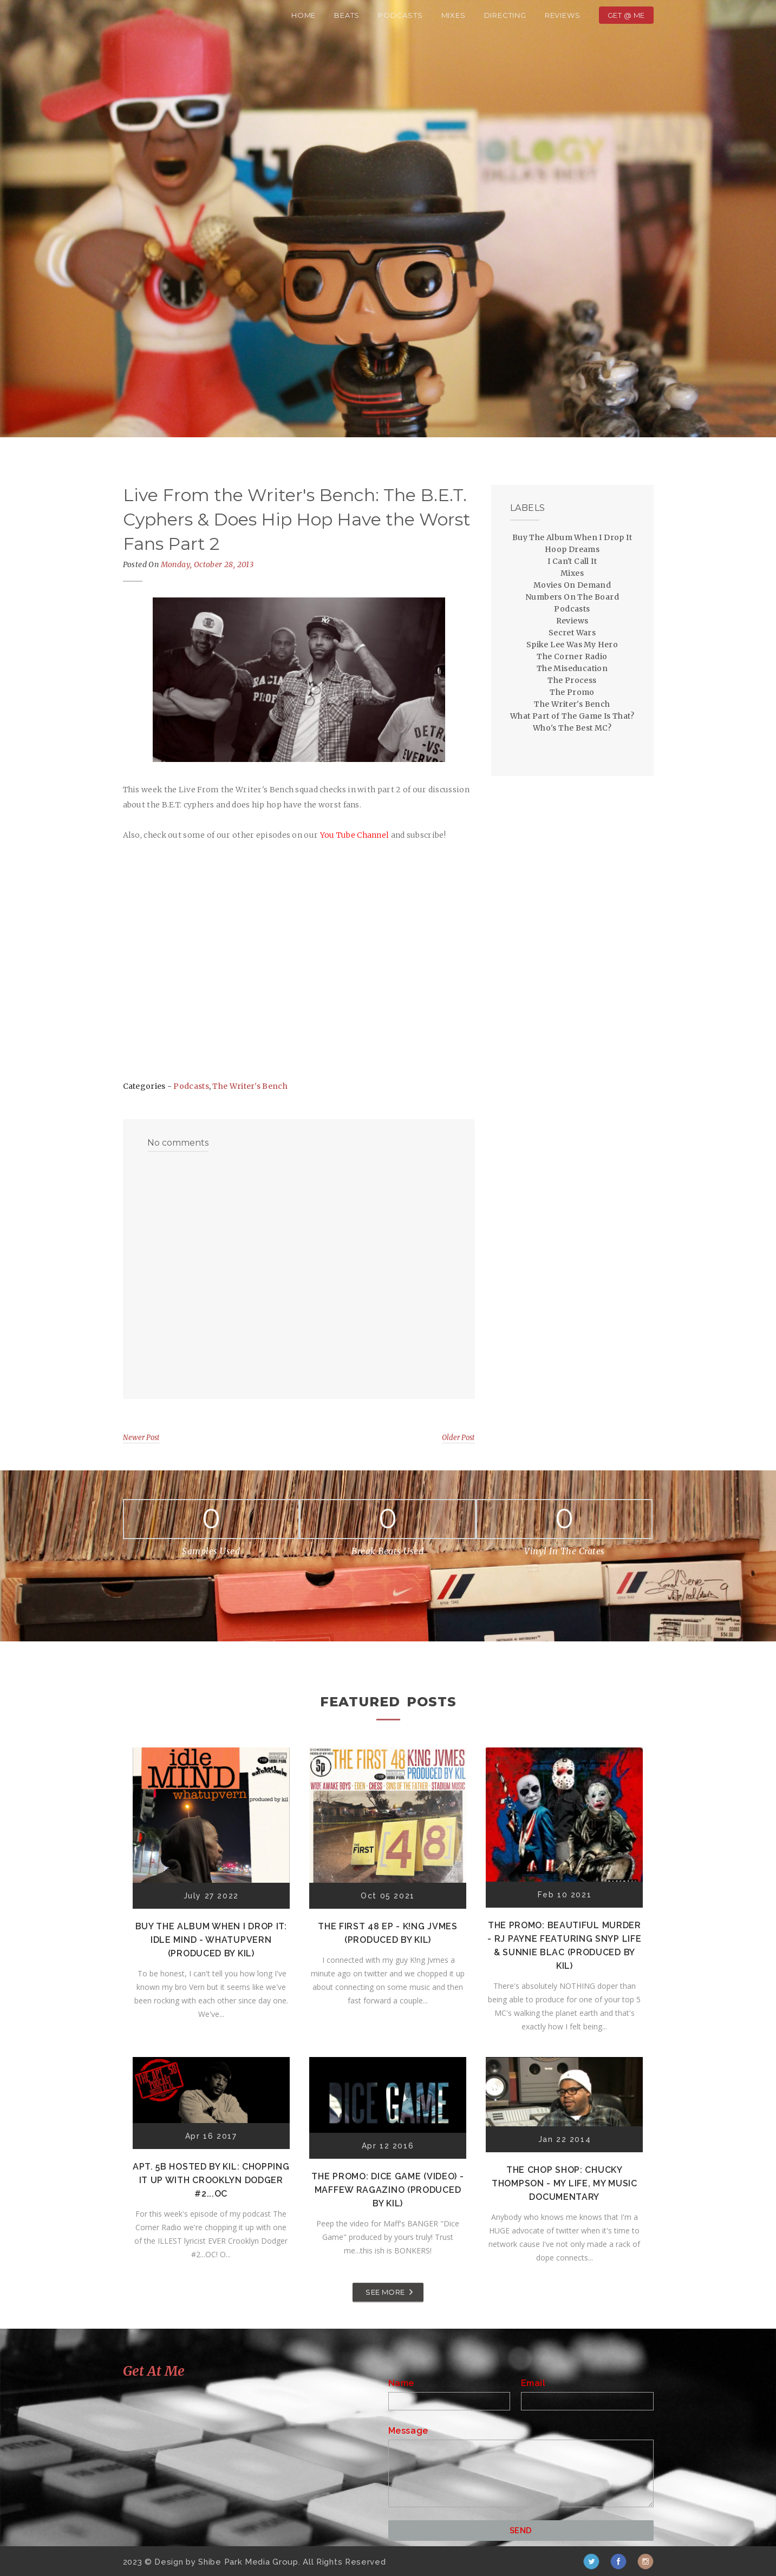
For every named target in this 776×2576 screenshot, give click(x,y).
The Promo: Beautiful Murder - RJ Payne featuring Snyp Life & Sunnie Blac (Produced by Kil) (564, 1945)
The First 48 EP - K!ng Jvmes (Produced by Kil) (388, 1933)
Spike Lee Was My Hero (572, 644)
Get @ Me (626, 15)
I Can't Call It (572, 561)
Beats (347, 15)
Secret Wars (572, 633)
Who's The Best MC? (572, 728)
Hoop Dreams (572, 549)
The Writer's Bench (249, 1086)
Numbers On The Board (572, 597)
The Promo (572, 692)
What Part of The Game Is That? (572, 716)
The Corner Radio (572, 656)
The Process (571, 680)
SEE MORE (385, 2292)
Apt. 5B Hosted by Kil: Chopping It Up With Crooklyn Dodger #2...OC (211, 2180)
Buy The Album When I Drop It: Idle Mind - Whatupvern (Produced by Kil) (211, 1940)
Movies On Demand (572, 585)
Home (303, 15)
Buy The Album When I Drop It (572, 537)
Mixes (453, 15)
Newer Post (141, 1437)
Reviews (563, 15)
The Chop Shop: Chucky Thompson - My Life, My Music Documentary (564, 2183)
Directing (505, 15)
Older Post (458, 1437)
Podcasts (400, 15)
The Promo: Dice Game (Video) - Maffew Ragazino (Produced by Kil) (387, 2190)
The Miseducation (572, 668)
